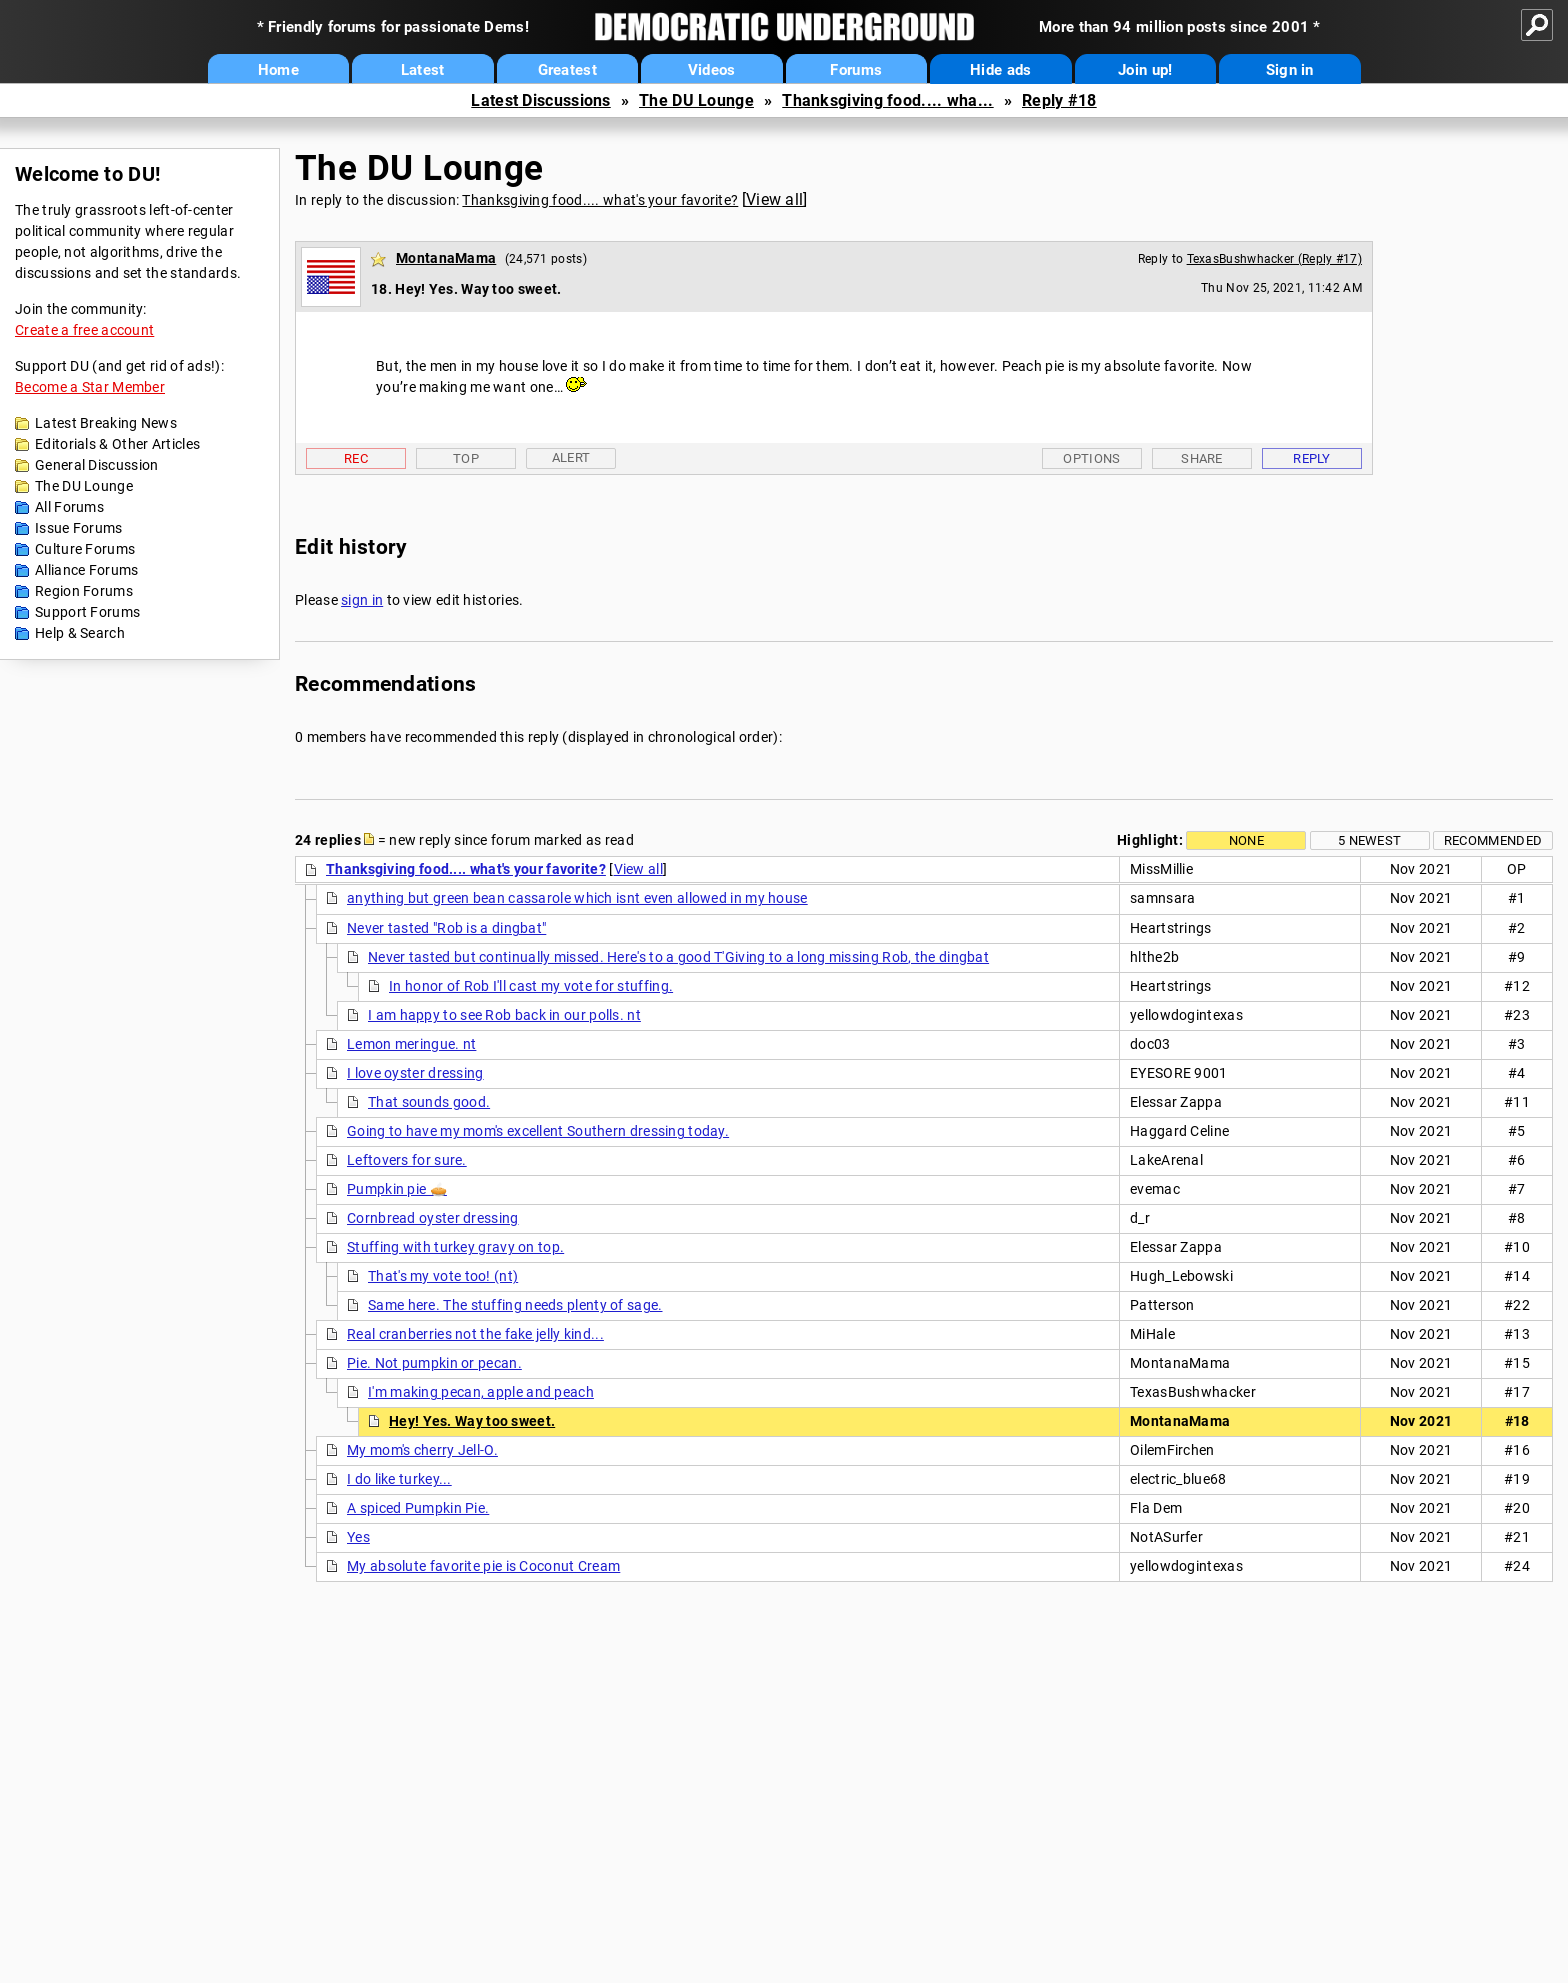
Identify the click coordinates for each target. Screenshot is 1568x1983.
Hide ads (1000, 70)
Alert (571, 457)
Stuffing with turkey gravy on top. (455, 1247)
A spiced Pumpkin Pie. (418, 1508)
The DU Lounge (696, 100)
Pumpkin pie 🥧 (397, 1189)
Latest (423, 70)
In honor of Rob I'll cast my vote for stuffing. (531, 986)
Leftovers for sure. (407, 1160)
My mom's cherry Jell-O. (422, 1450)
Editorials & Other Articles (117, 444)
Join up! (1145, 70)
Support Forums (87, 612)
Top (466, 458)
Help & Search (80, 633)
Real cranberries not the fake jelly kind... (475, 1334)
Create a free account (84, 330)
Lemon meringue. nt (411, 1044)
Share (1202, 458)
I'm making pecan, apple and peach (481, 1392)
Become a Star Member (90, 387)
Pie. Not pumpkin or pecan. (434, 1363)
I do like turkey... (399, 1479)
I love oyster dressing (415, 1073)
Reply (1312, 458)
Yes (358, 1537)
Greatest (567, 70)
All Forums (69, 507)
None (1246, 840)
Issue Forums (79, 528)
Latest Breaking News (106, 423)
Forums (856, 70)
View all (774, 199)
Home (278, 70)
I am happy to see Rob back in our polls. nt (504, 1015)
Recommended (1493, 840)
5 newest (1369, 840)
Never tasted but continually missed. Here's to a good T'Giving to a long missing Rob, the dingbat (678, 957)
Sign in (1290, 70)
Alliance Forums (87, 570)
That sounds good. (429, 1102)
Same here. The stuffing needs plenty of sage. (515, 1305)
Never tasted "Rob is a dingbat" (446, 928)
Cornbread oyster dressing (433, 1218)
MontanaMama (446, 258)
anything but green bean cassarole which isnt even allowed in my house (577, 898)
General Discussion (96, 465)
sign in (362, 600)
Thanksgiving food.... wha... (887, 100)
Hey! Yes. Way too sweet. (472, 1421)
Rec (356, 458)
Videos (712, 70)
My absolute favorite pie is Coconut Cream (483, 1566)
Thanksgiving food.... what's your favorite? (600, 200)
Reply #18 (1059, 100)
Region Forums (84, 591)
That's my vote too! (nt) (443, 1276)
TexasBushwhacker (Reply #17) (1274, 259)
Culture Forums (85, 549)
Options (1091, 458)
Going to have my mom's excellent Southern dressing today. (538, 1131)
